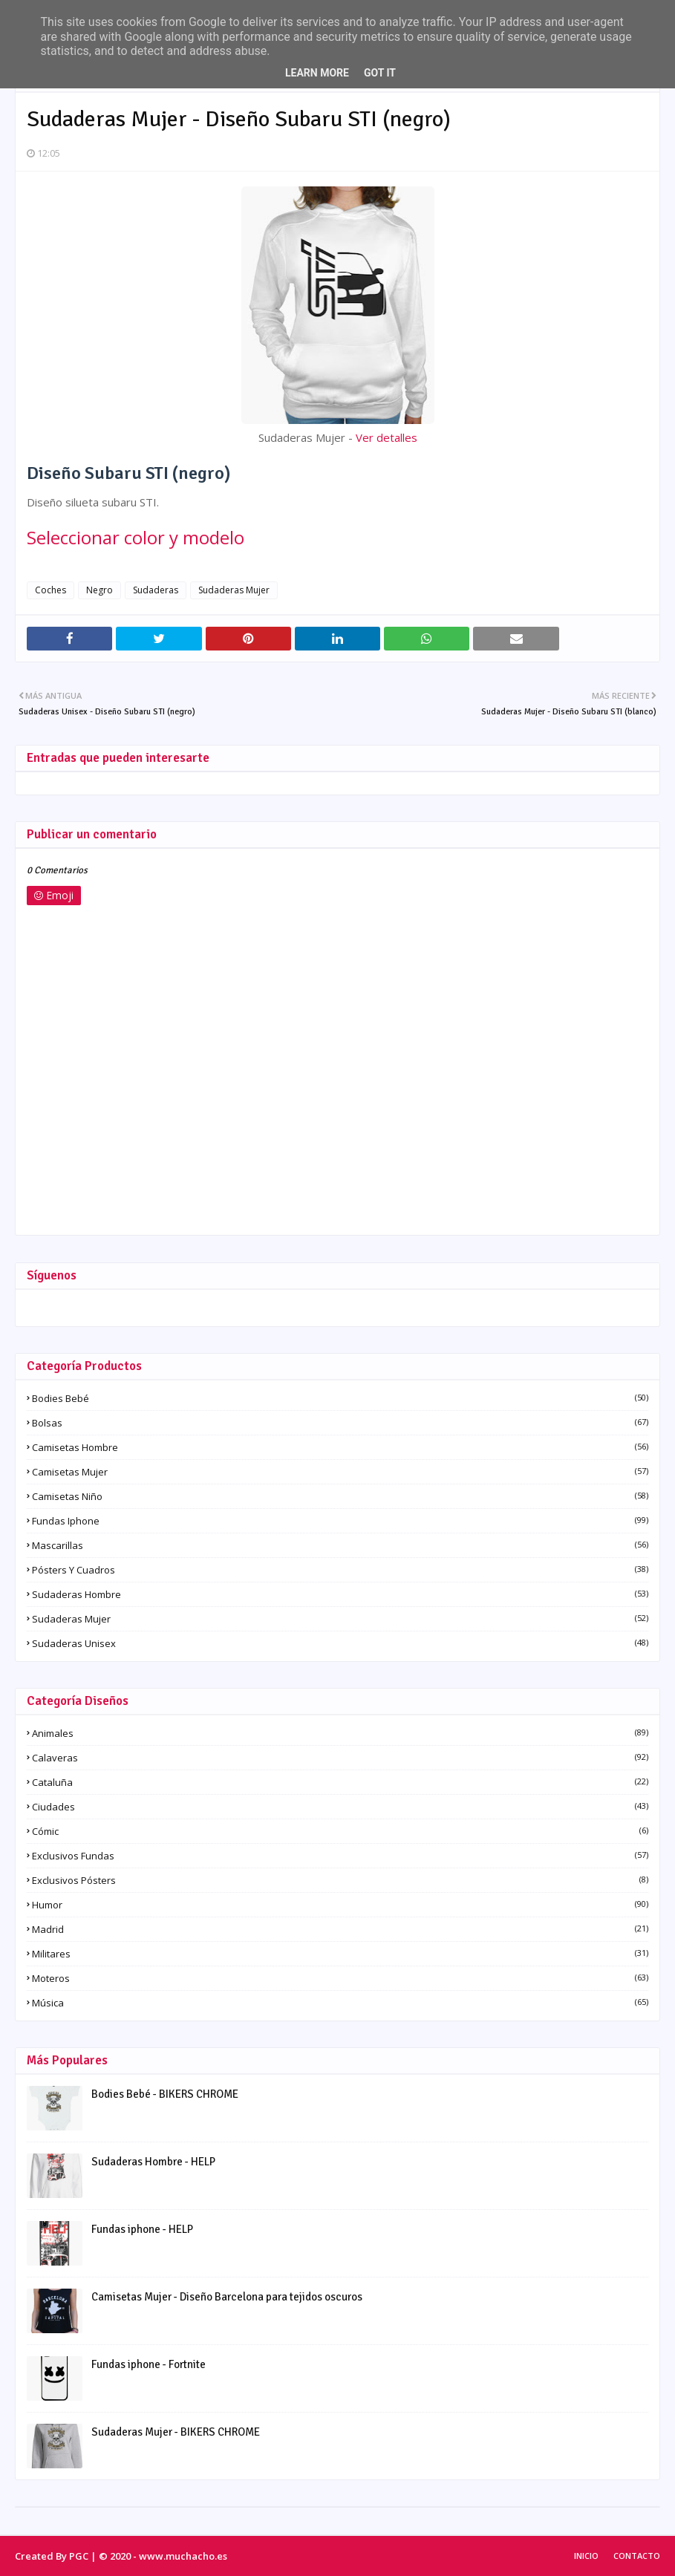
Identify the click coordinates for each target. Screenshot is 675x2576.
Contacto (636, 2555)
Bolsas (340, 1422)
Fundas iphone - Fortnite (148, 2364)
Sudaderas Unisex (340, 1643)
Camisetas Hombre (340, 1447)
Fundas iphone (340, 1520)
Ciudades (340, 1806)
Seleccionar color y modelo (135, 537)
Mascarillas (340, 1545)
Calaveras (340, 1757)
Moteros (340, 1978)
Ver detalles (386, 437)
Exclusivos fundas (340, 1855)
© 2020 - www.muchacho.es (163, 2556)
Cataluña (340, 1782)
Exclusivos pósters (340, 1880)
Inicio (586, 2555)
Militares (340, 1953)
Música (340, 2002)
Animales (340, 1733)
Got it (380, 73)
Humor (340, 1904)
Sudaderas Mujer (234, 590)
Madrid (340, 1929)
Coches (50, 590)
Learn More (317, 73)
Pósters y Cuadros (340, 1569)
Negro (99, 590)
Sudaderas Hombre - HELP (153, 2161)
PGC (78, 2556)
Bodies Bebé (340, 1398)
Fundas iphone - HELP (142, 2229)
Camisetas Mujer (340, 1471)
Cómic (340, 1831)
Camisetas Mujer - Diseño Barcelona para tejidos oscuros (226, 2296)
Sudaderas (155, 590)
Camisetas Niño (340, 1496)
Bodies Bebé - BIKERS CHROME (164, 2094)
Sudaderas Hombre (340, 1594)
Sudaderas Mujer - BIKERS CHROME (175, 2432)
